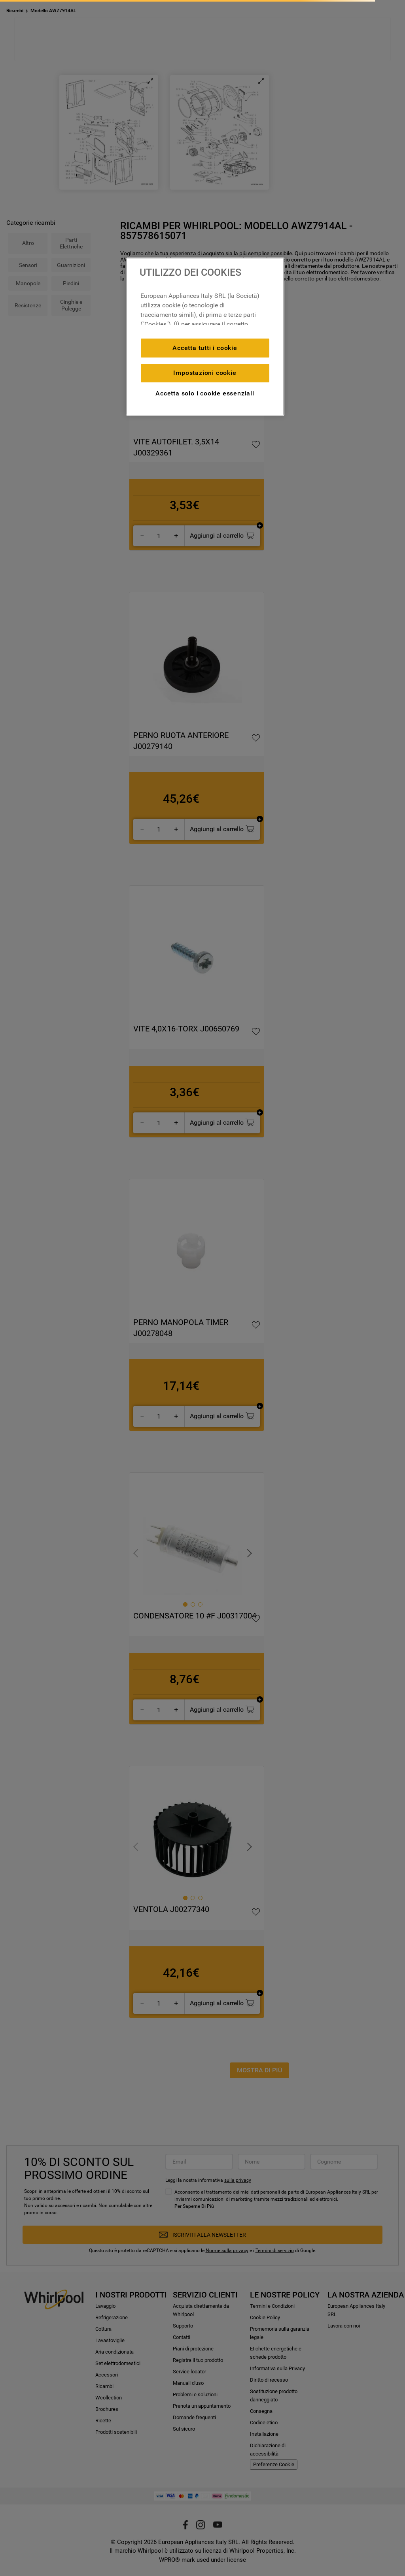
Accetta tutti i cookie (204, 348)
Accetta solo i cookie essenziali (204, 393)
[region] (205, 337)
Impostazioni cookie (204, 372)
